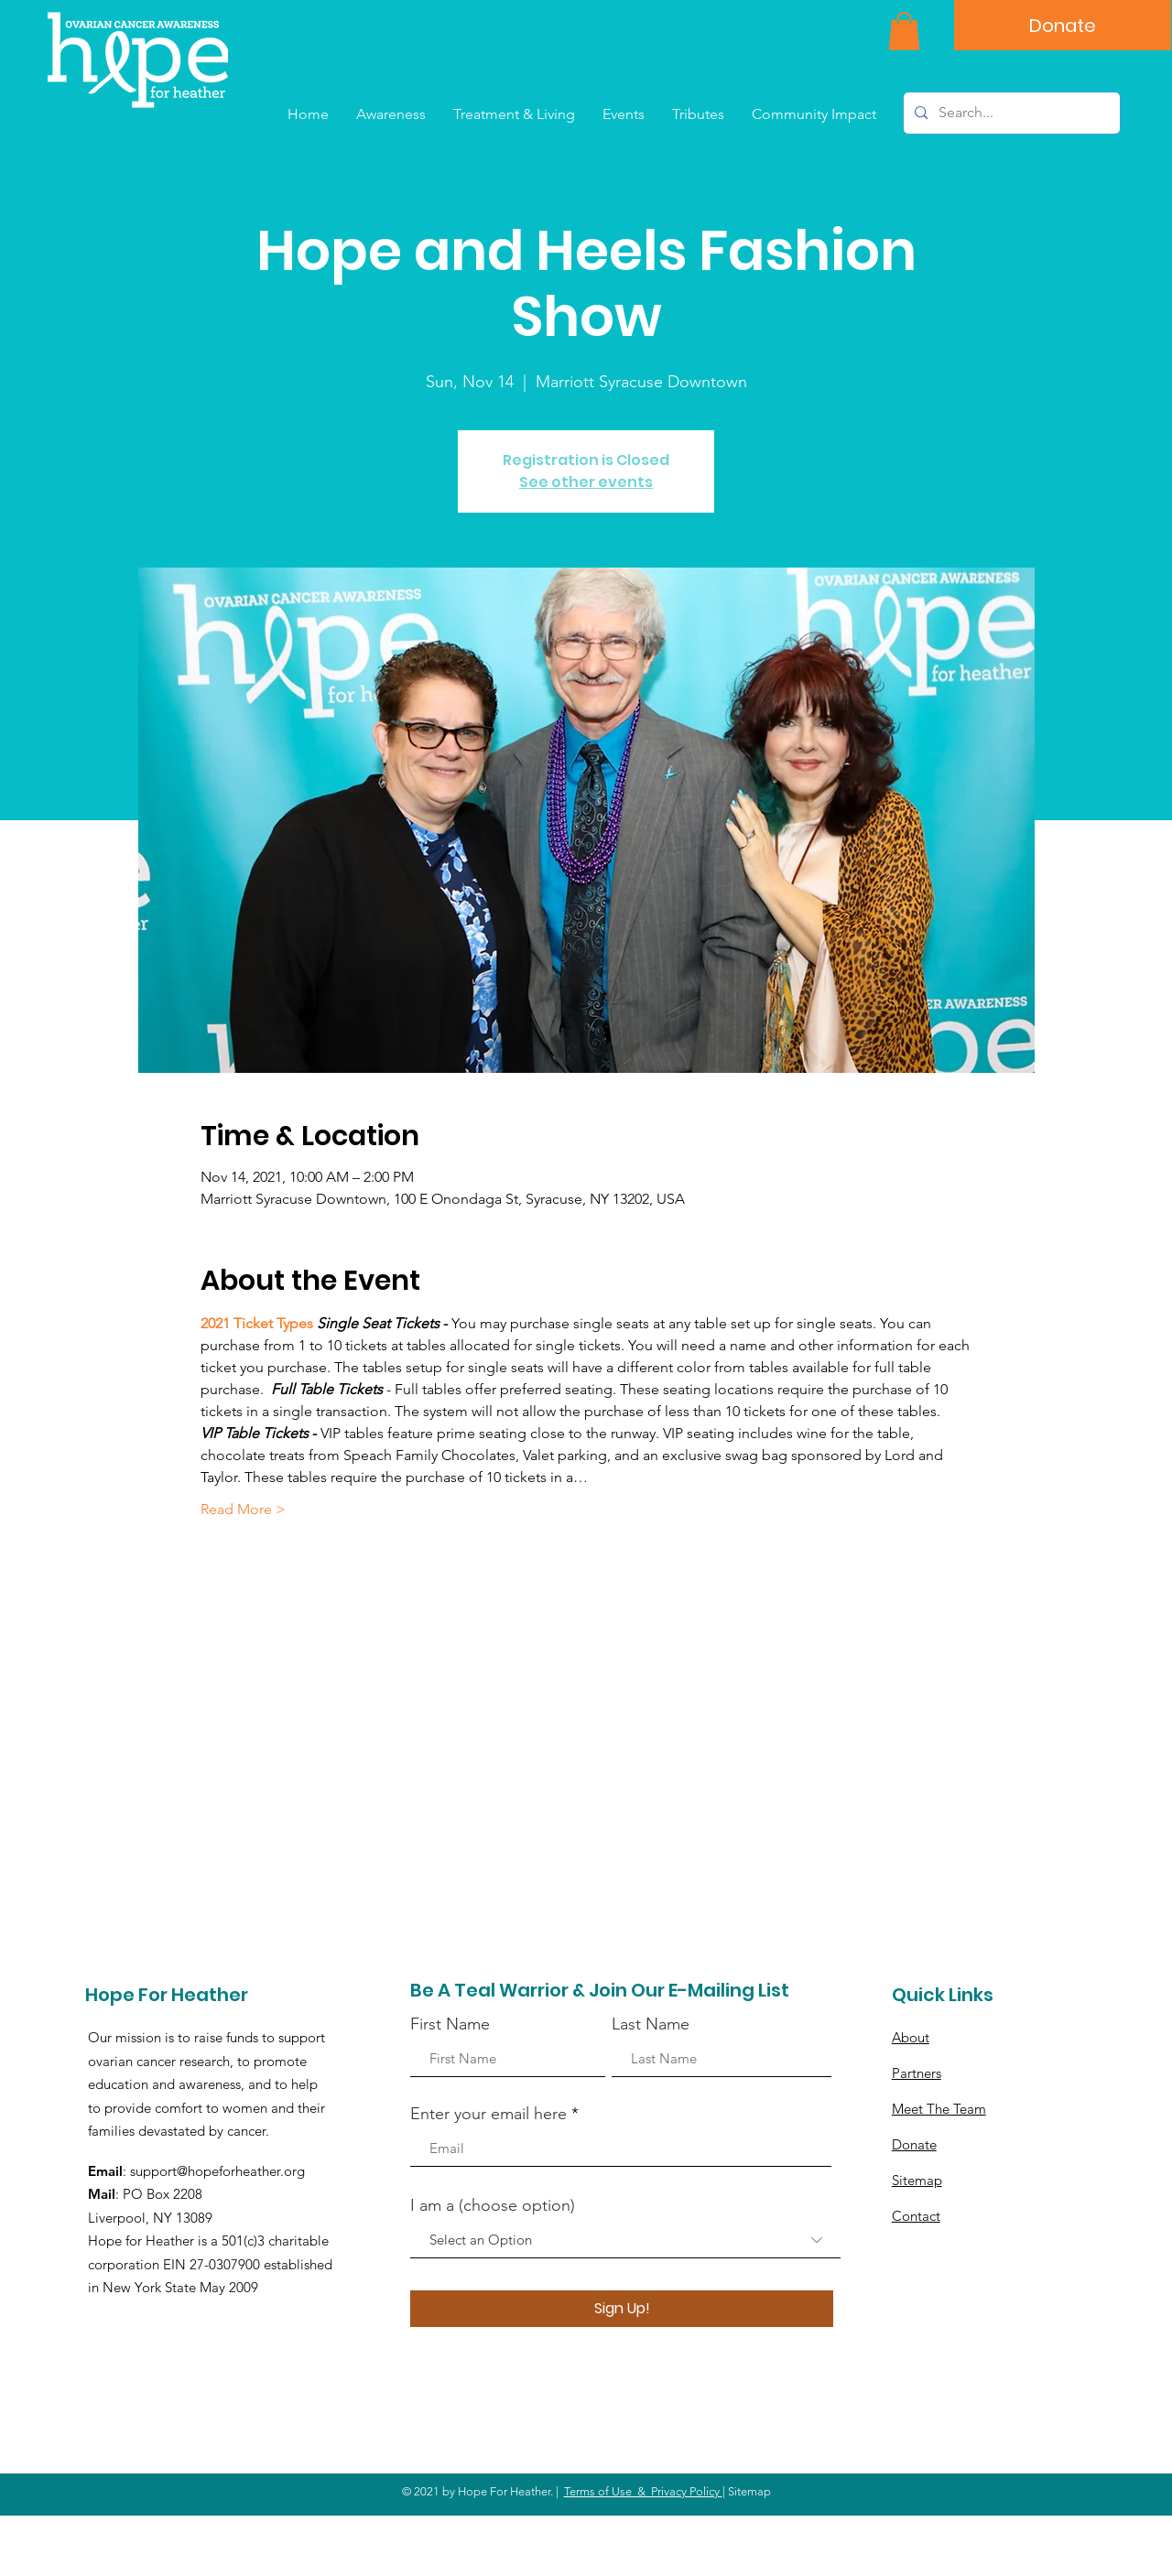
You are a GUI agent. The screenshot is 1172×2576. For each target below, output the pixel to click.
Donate (914, 2144)
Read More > (243, 1509)
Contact (916, 2215)
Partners (916, 2073)
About (910, 2037)
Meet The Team (939, 2108)
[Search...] (1010, 113)
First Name (450, 2024)
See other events (586, 481)
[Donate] (1062, 25)
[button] (904, 31)
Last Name (650, 2024)
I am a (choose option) (492, 2205)
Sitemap (917, 2180)
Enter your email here (488, 2113)
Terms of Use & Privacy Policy (643, 2491)
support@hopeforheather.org (217, 2171)
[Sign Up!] (621, 2308)
